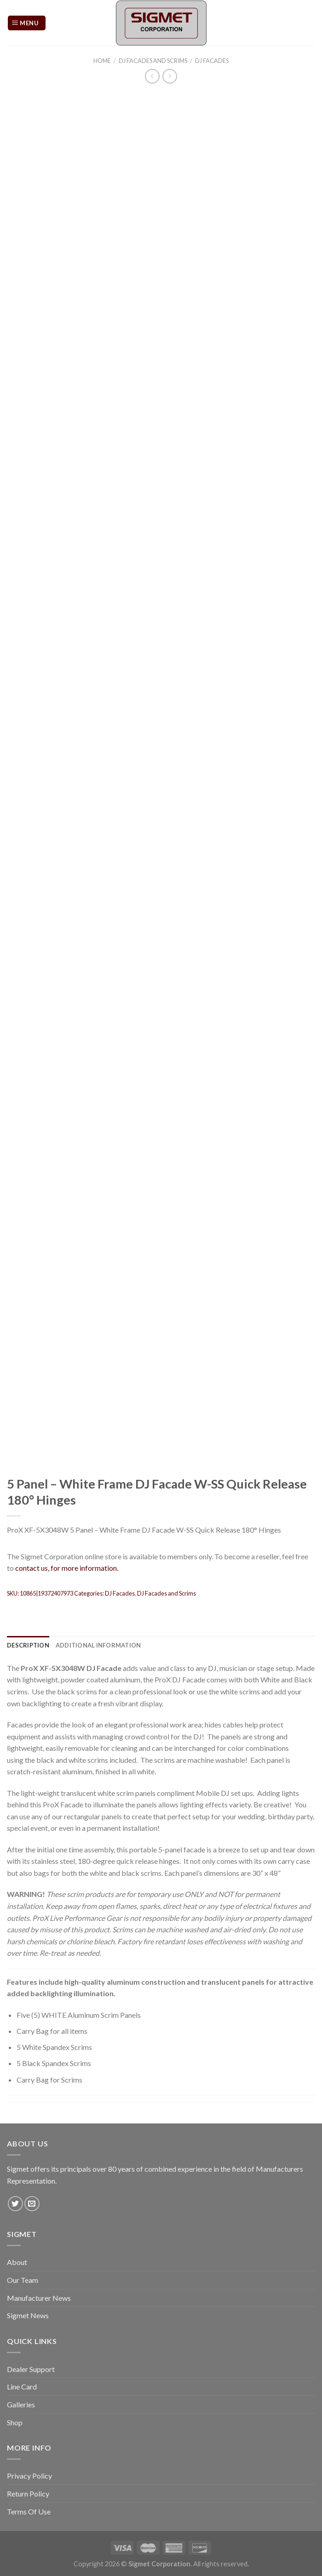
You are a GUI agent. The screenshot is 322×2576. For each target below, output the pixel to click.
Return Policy (28, 2493)
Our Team (22, 2280)
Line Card (22, 2386)
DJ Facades (212, 60)
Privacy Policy (29, 2475)
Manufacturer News (39, 2297)
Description (28, 1645)
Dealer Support (31, 2369)
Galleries (21, 2404)
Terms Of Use (29, 2511)
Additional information (98, 1645)
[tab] (28, 1645)
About (17, 2262)
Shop (15, 2422)
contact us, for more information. (66, 1567)
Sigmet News (28, 2315)
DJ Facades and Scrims (153, 60)
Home (102, 60)
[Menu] (27, 23)
